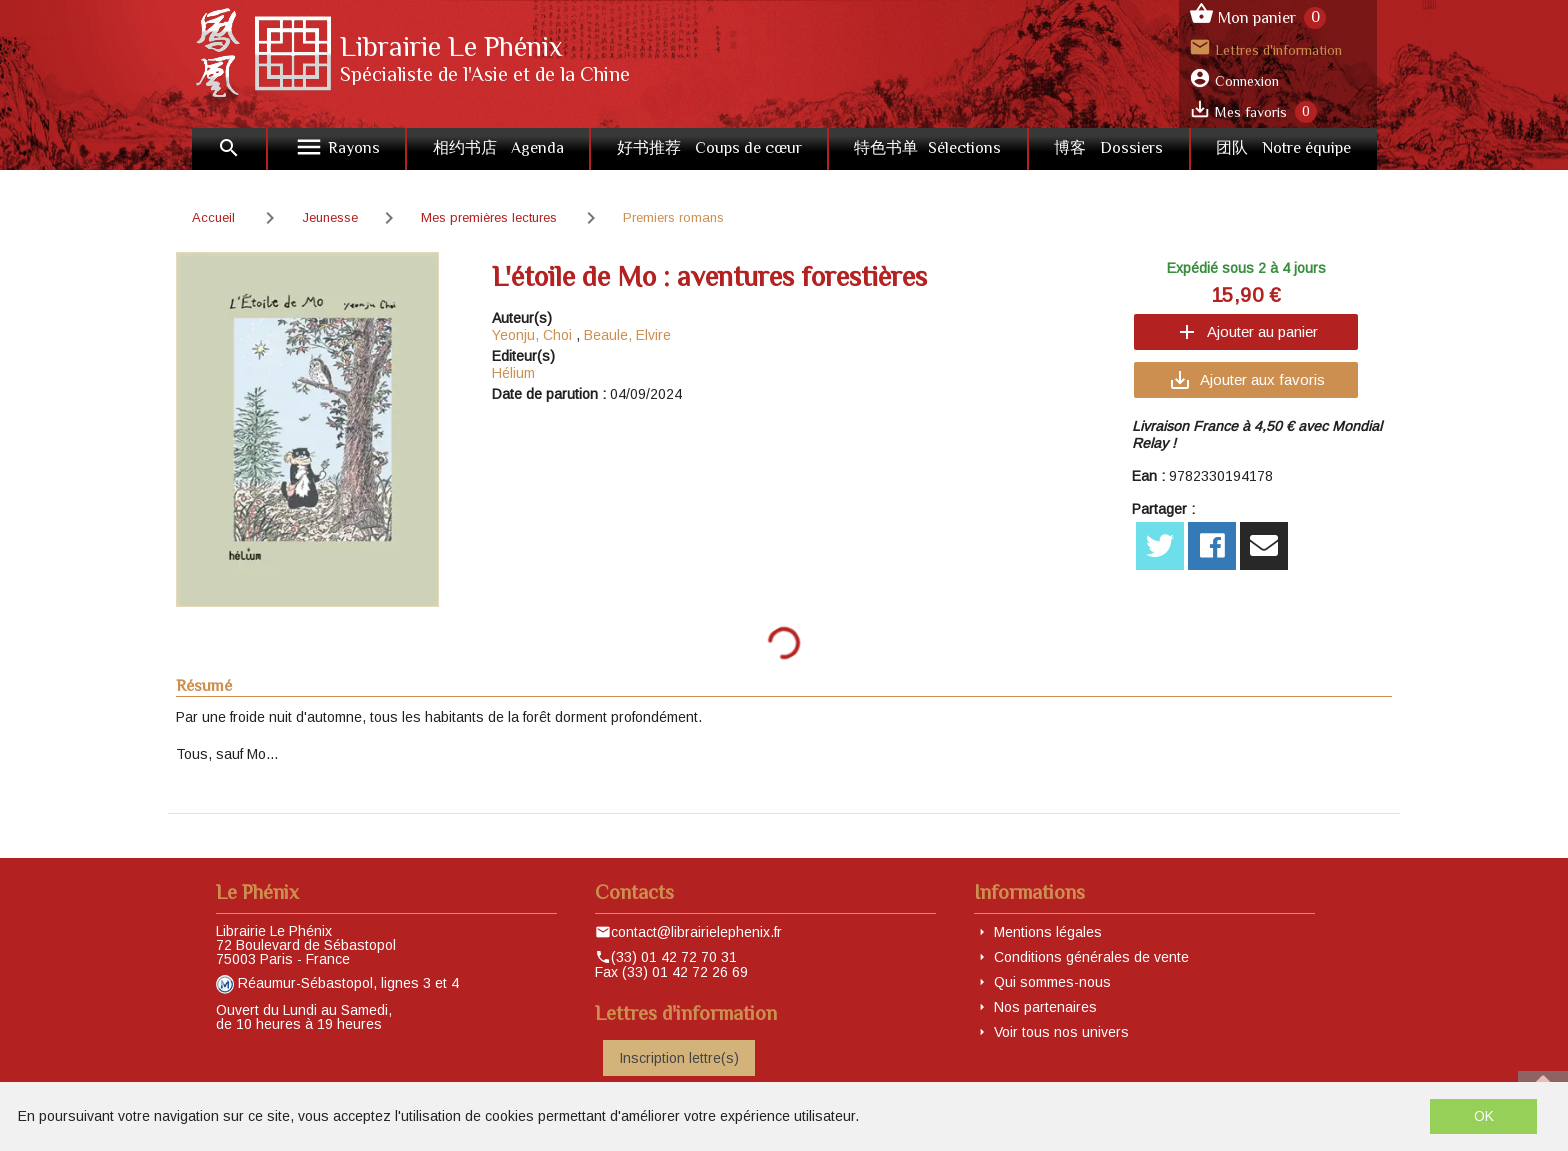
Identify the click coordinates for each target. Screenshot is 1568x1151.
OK (1484, 1116)
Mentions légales (1048, 932)
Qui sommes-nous (1052, 982)
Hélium (513, 373)
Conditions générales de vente (1091, 957)
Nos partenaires (1045, 1007)
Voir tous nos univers (1061, 1032)
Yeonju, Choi (532, 335)
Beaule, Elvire (627, 335)
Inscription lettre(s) (679, 1058)
